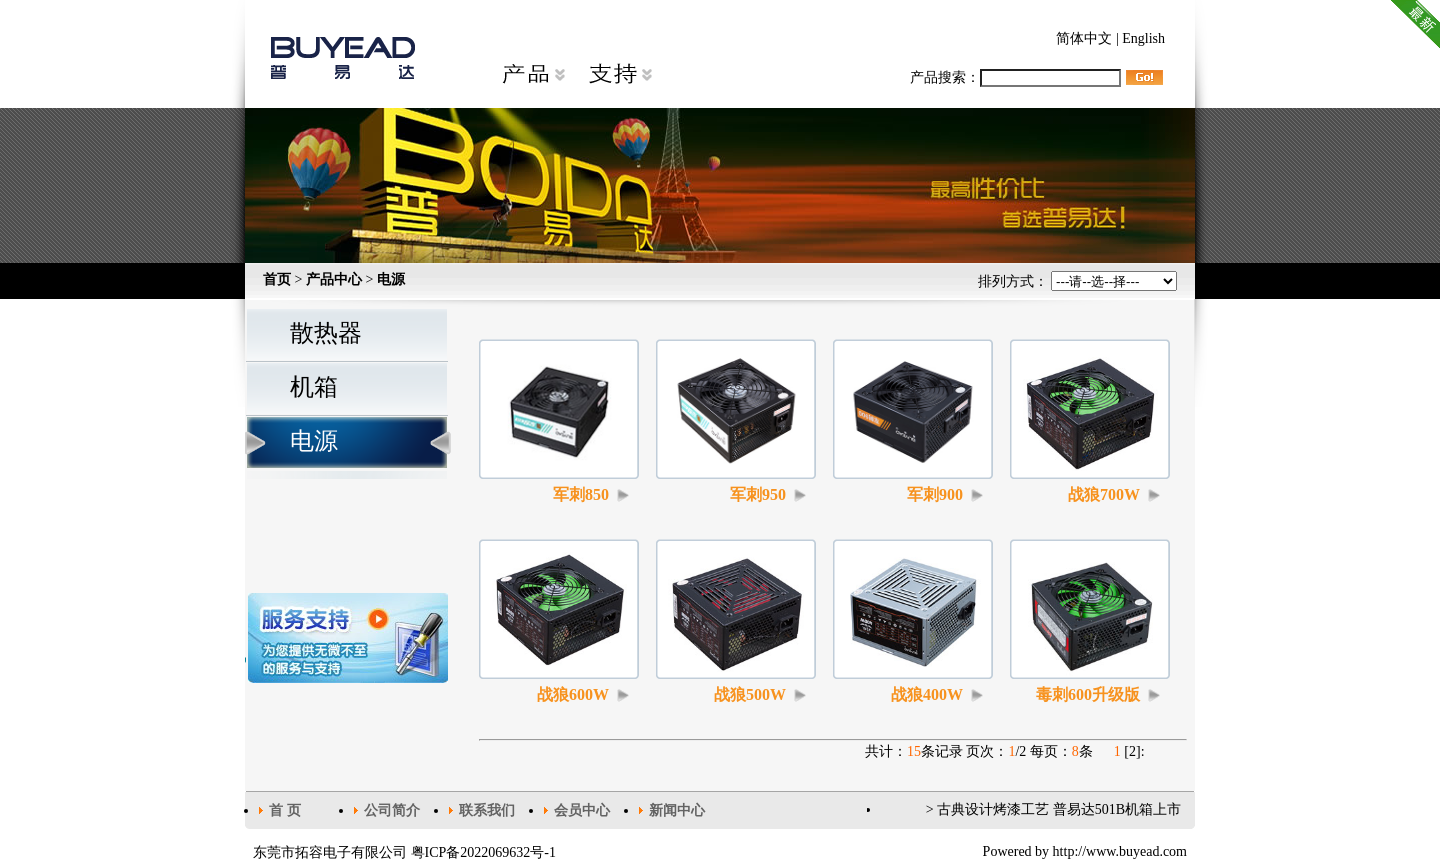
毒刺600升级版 (1088, 694)
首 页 (285, 810)
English (1143, 38)
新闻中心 (677, 810)
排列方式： (1078, 281)
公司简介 (392, 810)
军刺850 (581, 494)
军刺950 (758, 494)
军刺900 (935, 494)
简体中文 (1084, 38)
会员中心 (582, 810)
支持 (620, 75)
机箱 (314, 387)
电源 (391, 279)
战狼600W (573, 694)
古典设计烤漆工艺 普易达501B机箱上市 (1059, 809)
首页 (277, 279)
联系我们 (487, 810)
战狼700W (1104, 494)
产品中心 (334, 279)
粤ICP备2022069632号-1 (483, 852)
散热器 (326, 333)
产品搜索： (1015, 77)
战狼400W (927, 694)
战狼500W (750, 694)
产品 (533, 75)
